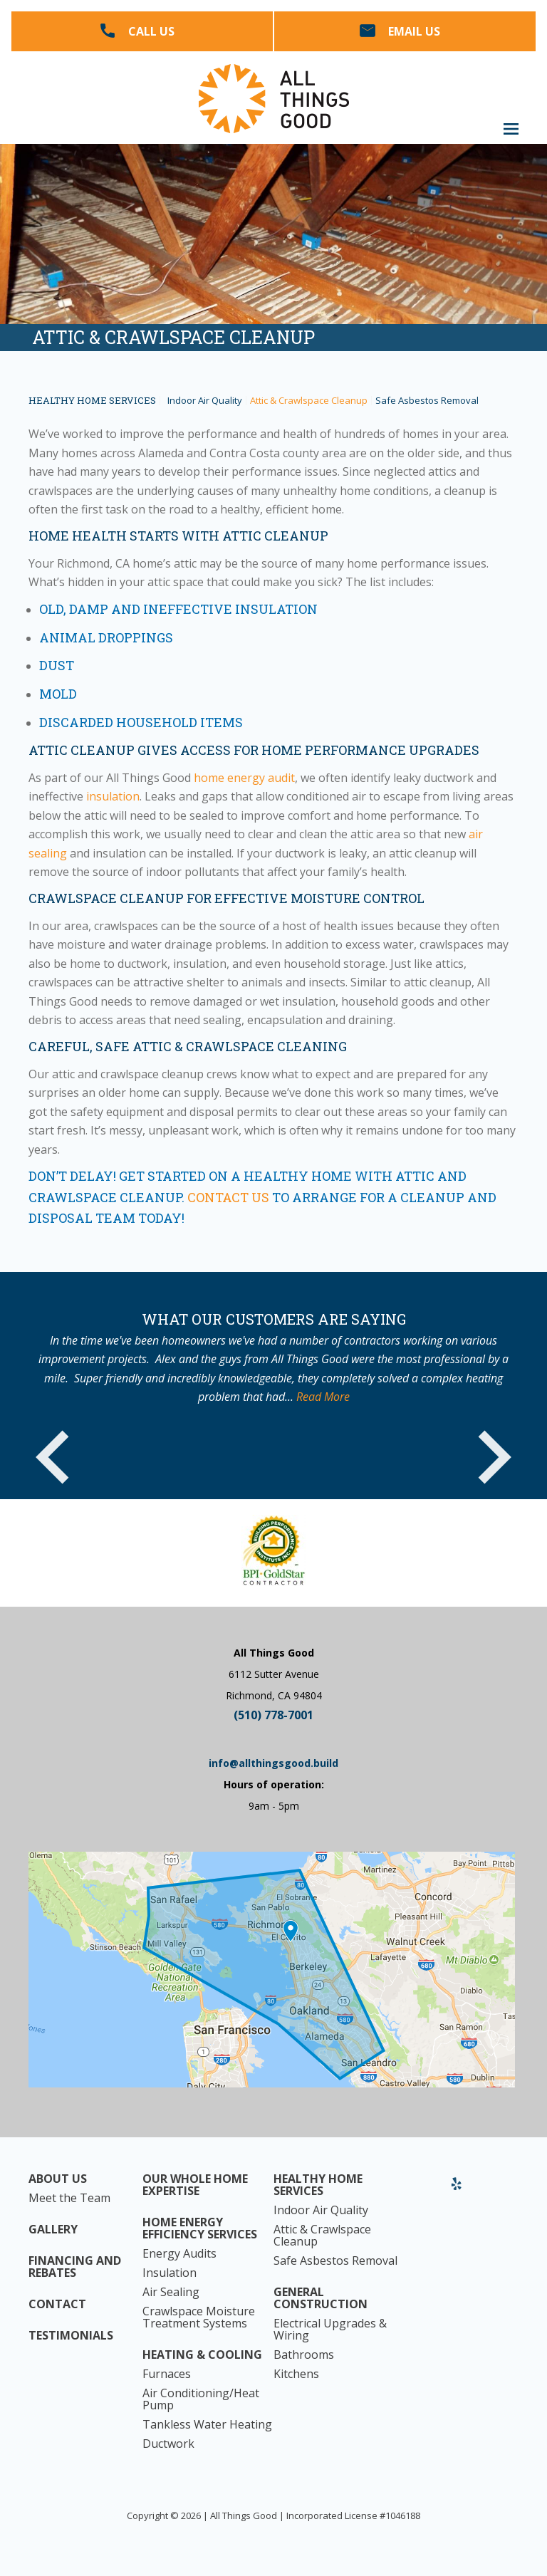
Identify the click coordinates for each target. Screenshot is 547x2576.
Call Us (151, 31)
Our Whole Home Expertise (195, 2185)
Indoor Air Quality (204, 400)
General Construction (321, 2298)
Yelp (456, 2189)
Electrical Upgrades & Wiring (330, 2329)
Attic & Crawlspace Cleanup (309, 400)
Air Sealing (170, 2292)
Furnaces (166, 2374)
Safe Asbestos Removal (427, 400)
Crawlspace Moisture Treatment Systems (198, 2317)
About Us (57, 2179)
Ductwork (168, 2444)
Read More (323, 1396)
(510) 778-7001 (273, 1715)
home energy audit (244, 778)
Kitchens (296, 2374)
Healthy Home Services (92, 400)
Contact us (228, 1197)
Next (493, 1456)
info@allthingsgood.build (273, 1763)
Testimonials (70, 2336)
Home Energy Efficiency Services (199, 2228)
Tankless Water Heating (207, 2425)
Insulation (169, 2273)
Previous (53, 1456)
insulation (113, 796)
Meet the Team (69, 2198)
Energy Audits (179, 2254)
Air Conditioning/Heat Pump (200, 2399)
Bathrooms (304, 2355)
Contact (57, 2304)
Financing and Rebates (74, 2267)
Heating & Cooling (202, 2355)
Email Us (414, 31)
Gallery (53, 2229)
